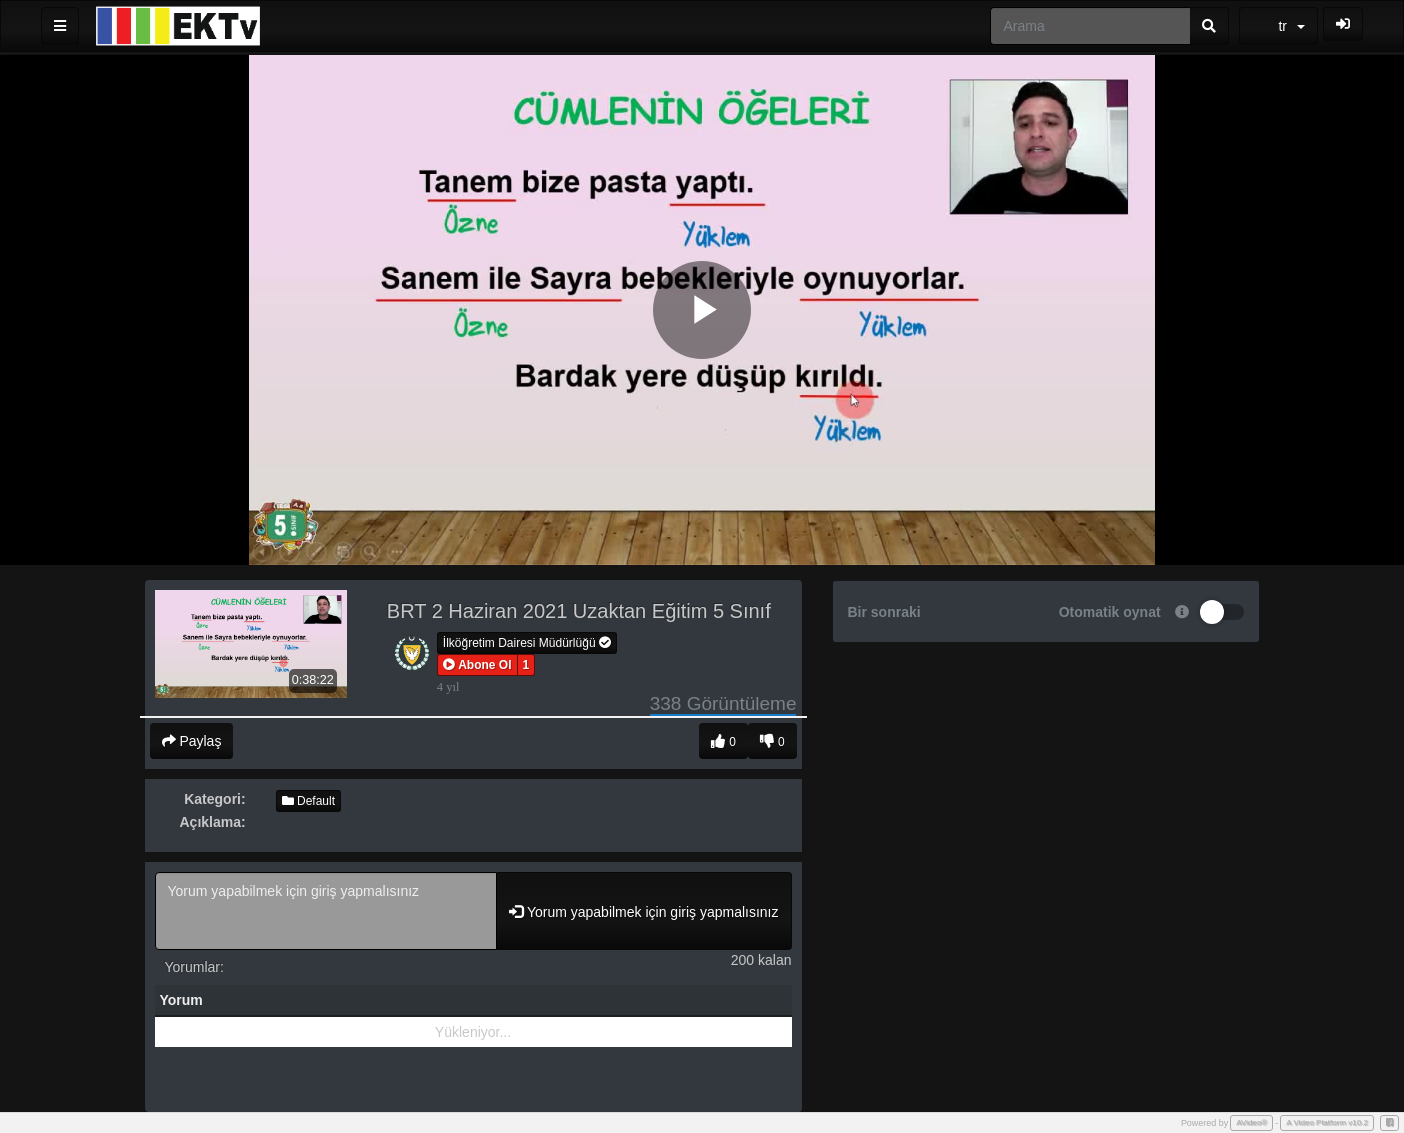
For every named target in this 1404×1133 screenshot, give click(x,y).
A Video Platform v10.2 (1327, 1122)
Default (308, 801)
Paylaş (192, 741)
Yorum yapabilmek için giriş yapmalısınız (326, 911)
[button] (477, 665)
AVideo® (1251, 1122)
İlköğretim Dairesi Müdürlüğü (527, 643)
